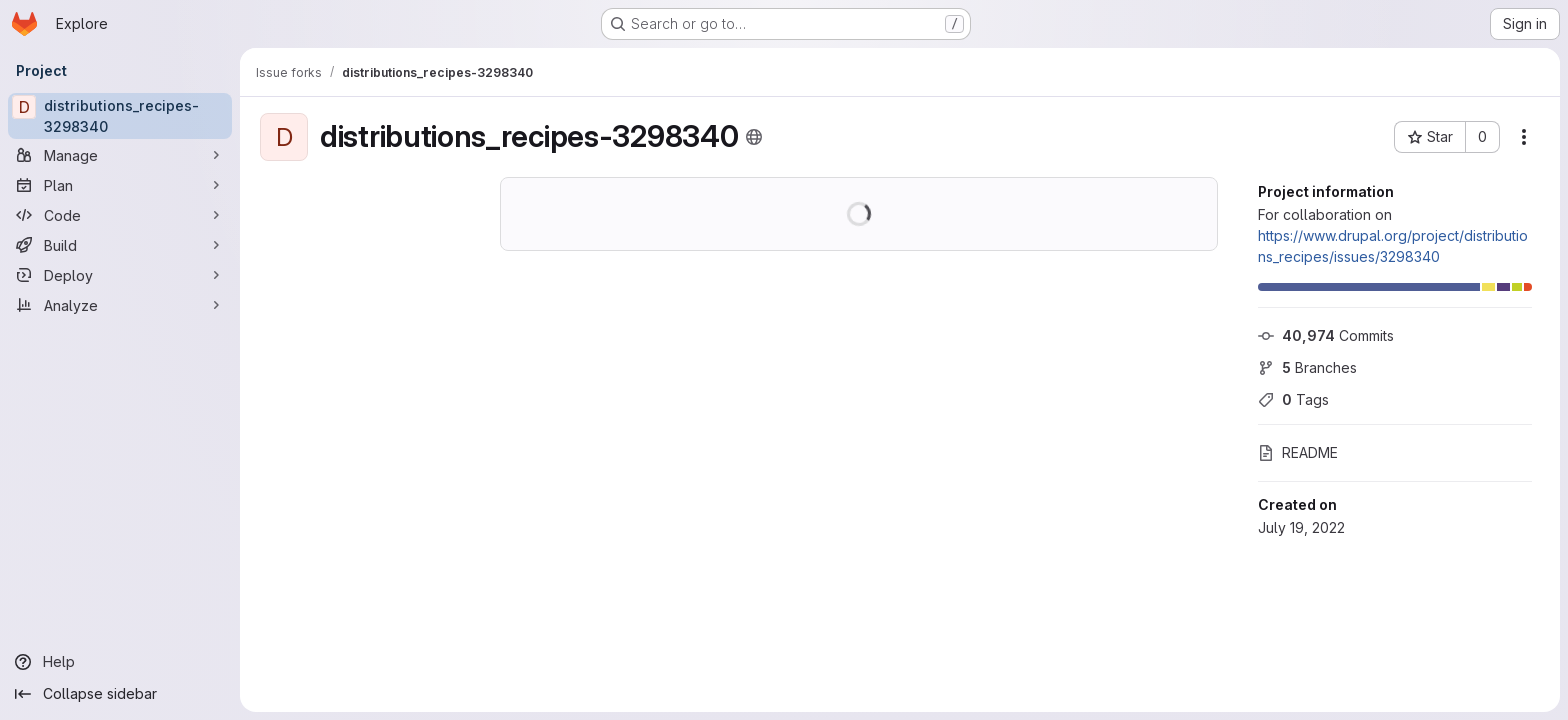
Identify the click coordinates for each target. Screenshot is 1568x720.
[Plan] (120, 185)
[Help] (120, 662)
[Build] (120, 245)
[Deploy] (120, 275)
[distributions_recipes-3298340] (120, 116)
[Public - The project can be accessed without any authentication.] (754, 137)
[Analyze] (120, 305)
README (1298, 452)
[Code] (120, 215)
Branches (1307, 367)
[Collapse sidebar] (120, 694)
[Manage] (120, 155)
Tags (1293, 399)
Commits (1326, 335)
